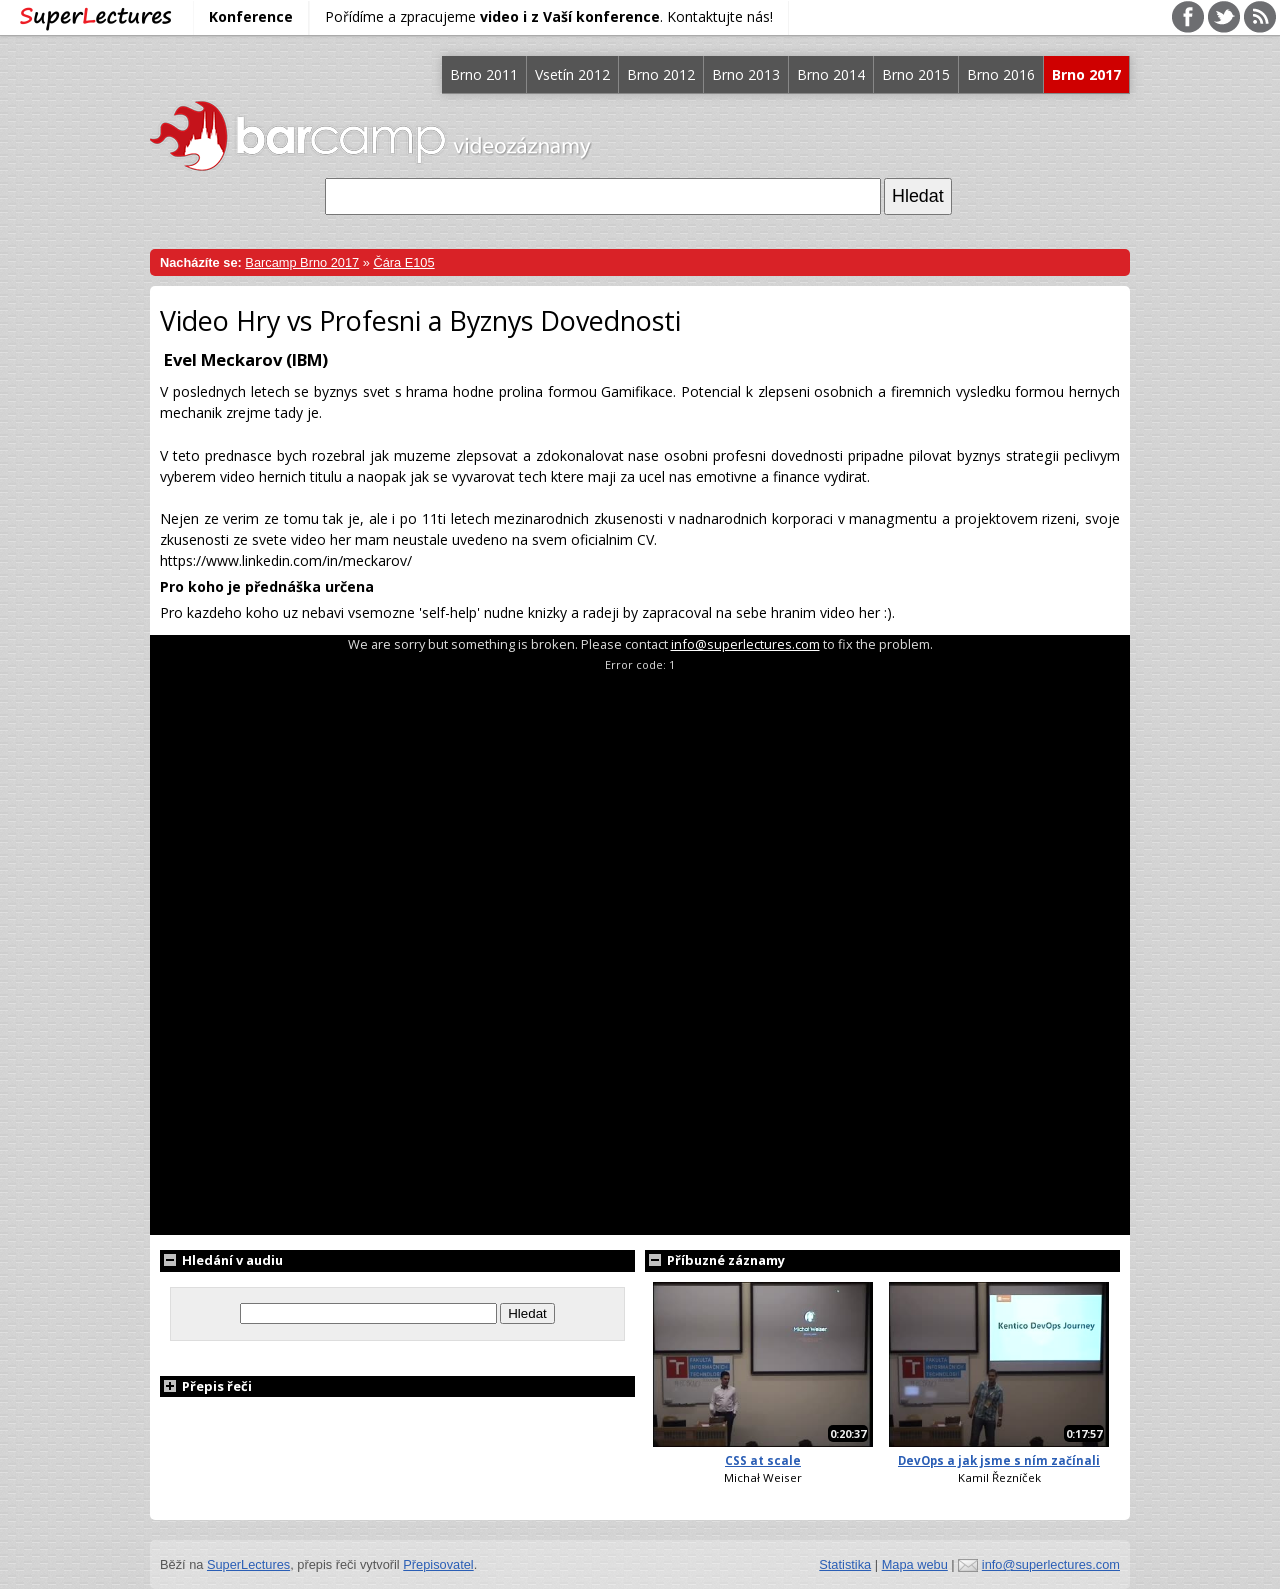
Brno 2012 (661, 74)
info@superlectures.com (745, 644)
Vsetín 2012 (572, 74)
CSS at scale (763, 1460)
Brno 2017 (1086, 74)
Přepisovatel (438, 1564)
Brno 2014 (831, 74)
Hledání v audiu (221, 1260)
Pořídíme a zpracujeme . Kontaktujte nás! (549, 16)
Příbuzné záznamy (715, 1260)
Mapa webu (915, 1564)
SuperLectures (248, 1564)
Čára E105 (403, 262)
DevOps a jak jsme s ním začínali (999, 1460)
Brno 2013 (746, 74)
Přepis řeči (206, 1386)
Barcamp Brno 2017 (302, 262)
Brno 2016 (1001, 74)
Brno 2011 (484, 74)
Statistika (845, 1564)
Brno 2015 (916, 74)
